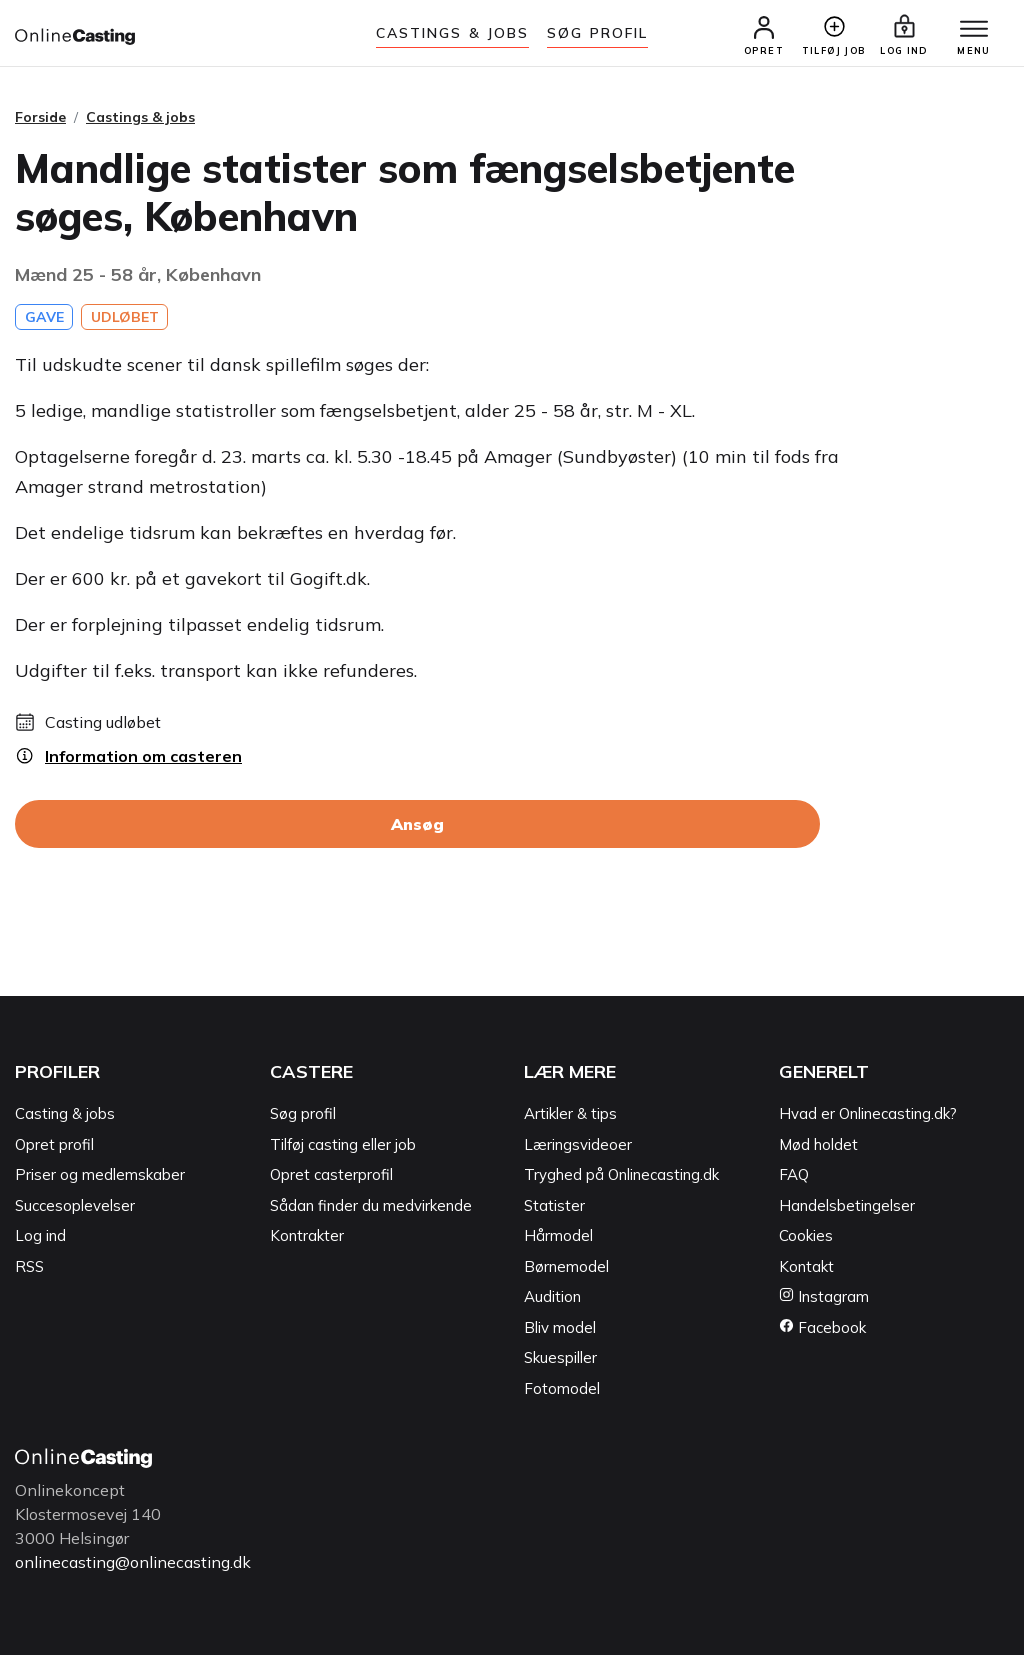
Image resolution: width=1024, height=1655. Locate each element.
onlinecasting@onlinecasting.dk (133, 1562)
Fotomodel (562, 1388)
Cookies (806, 1235)
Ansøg (417, 824)
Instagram (824, 1296)
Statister (554, 1205)
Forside (40, 117)
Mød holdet (818, 1144)
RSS (29, 1266)
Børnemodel (566, 1266)
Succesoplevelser (75, 1205)
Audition (552, 1296)
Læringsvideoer (578, 1144)
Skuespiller (560, 1357)
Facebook (822, 1327)
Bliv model (560, 1327)
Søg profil (303, 1113)
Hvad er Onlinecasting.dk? (868, 1113)
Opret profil (54, 1144)
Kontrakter (307, 1235)
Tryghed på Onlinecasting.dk (621, 1174)
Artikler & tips (570, 1113)
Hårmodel (558, 1235)
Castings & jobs (453, 33)
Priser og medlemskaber (100, 1174)
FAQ (794, 1174)
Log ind (40, 1235)
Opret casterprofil (331, 1174)
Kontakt (806, 1266)
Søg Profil (597, 33)
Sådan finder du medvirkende (371, 1205)
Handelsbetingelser (847, 1205)
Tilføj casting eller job (343, 1144)
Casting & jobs (65, 1113)
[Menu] (974, 30)
